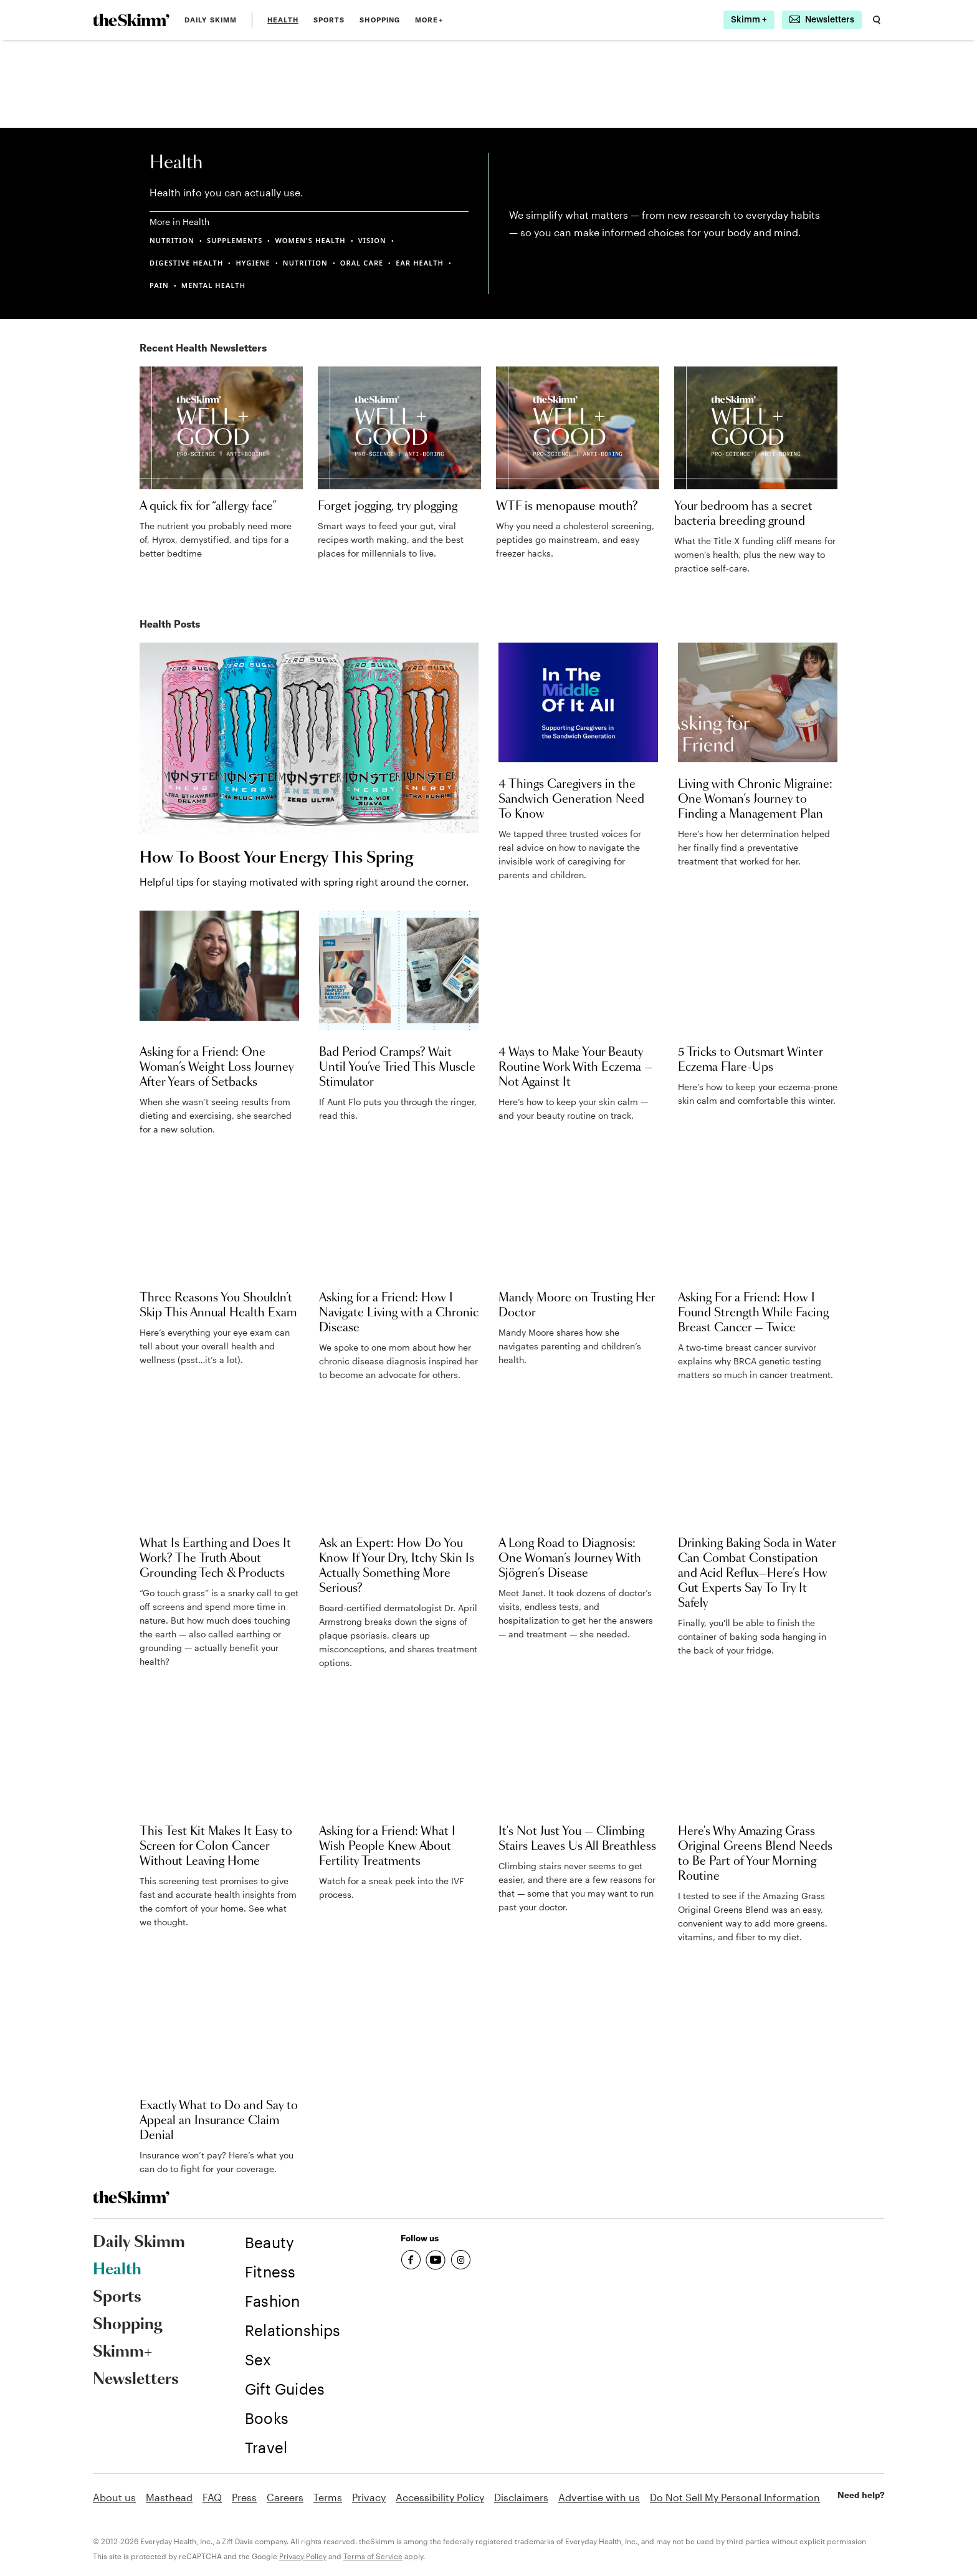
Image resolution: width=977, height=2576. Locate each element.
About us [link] (114, 2497)
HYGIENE (253, 262)
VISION (372, 240)
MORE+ (429, 20)
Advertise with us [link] (599, 2497)
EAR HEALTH (420, 262)
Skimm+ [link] (122, 2352)
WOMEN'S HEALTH (310, 240)
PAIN (159, 285)
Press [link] (244, 2497)
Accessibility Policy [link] (440, 2497)
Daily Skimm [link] (210, 20)
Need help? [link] (860, 2495)
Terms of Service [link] (373, 2556)
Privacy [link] (369, 2497)
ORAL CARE (362, 262)
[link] (131, 20)
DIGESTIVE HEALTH (186, 262)
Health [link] (282, 20)
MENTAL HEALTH (213, 285)
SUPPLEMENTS (234, 240)
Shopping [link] (380, 20)
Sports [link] (329, 20)
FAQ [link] (212, 2497)
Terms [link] (327, 2497)
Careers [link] (285, 2497)
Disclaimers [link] (521, 2497)
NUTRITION (172, 240)
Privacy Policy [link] (302, 2556)
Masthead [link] (169, 2497)
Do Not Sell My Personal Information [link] (735, 2497)
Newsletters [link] (136, 2379)
